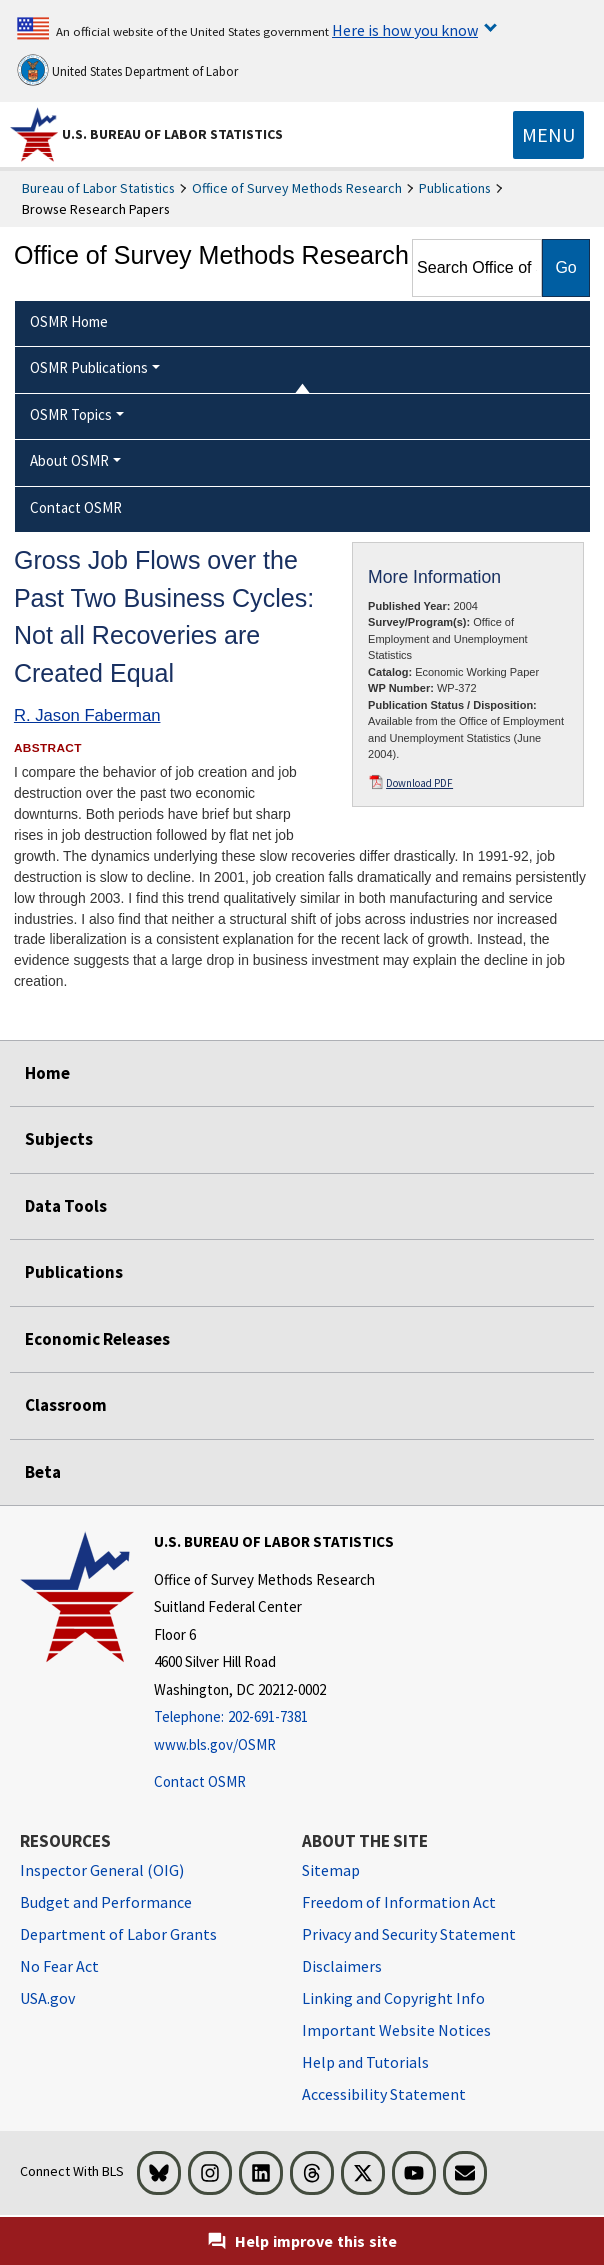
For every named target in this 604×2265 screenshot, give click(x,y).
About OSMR (69, 460)
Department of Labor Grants (118, 1934)
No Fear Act (59, 1966)
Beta (43, 1472)
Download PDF (419, 783)
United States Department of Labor (127, 70)
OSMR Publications (89, 367)
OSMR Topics (71, 414)
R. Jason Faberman (87, 715)
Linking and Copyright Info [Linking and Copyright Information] (393, 1998)
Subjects (59, 1139)
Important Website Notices (396, 2030)
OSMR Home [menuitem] (69, 321)
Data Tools (66, 1206)
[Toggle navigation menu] (548, 135)
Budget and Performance (106, 1902)
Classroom (66, 1405)
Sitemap (331, 1870)
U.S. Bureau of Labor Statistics (172, 134)
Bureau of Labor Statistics (98, 188)
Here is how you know (405, 30)
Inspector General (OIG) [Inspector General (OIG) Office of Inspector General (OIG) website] (102, 1870)
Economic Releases (97, 1339)
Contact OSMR (200, 1781)
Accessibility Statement (384, 2094)
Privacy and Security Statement (409, 1934)
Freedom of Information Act (399, 1902)
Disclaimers (342, 1966)
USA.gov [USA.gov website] (47, 1998)
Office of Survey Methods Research (297, 188)
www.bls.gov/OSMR (215, 1744)
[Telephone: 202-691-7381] (274, 1717)
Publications (455, 188)
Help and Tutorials (365, 2062)
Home (47, 1073)
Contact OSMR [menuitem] (76, 507)
